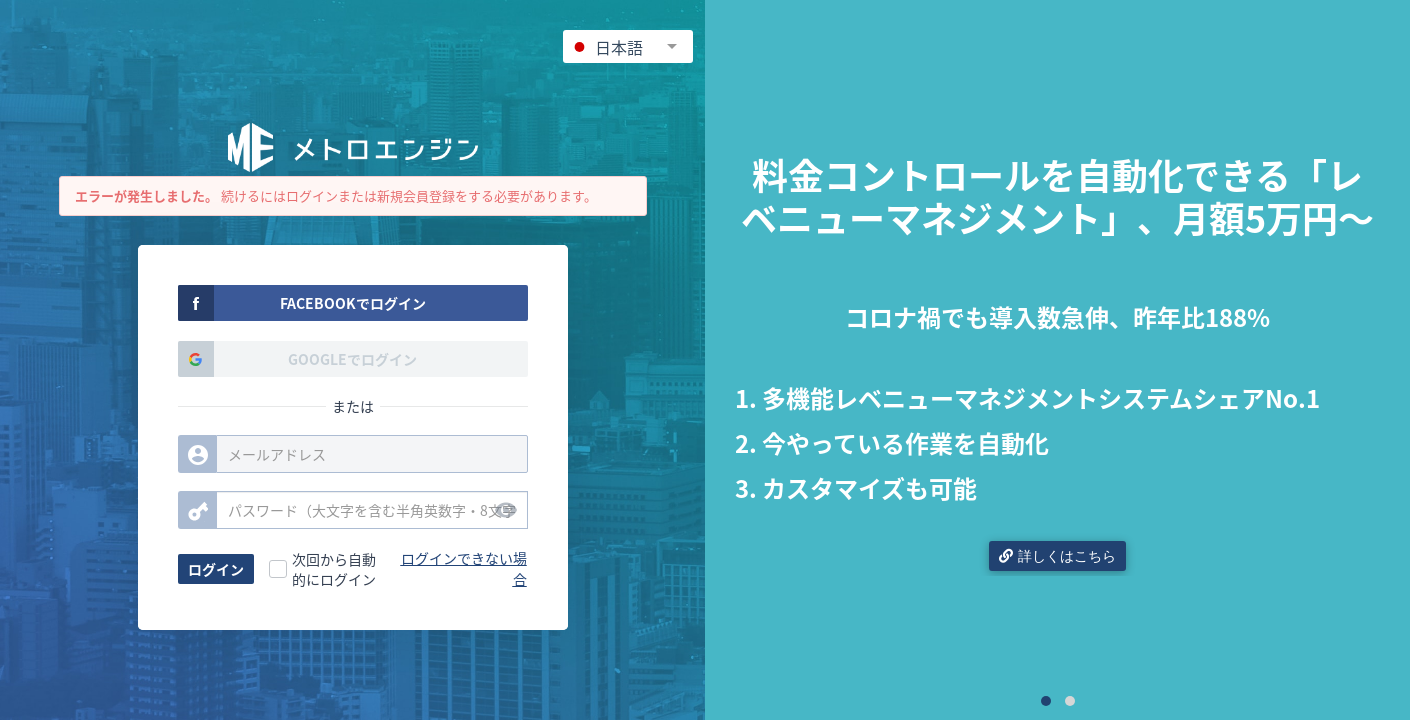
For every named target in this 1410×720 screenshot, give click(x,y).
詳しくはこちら (1057, 556)
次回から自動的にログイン (334, 569)
